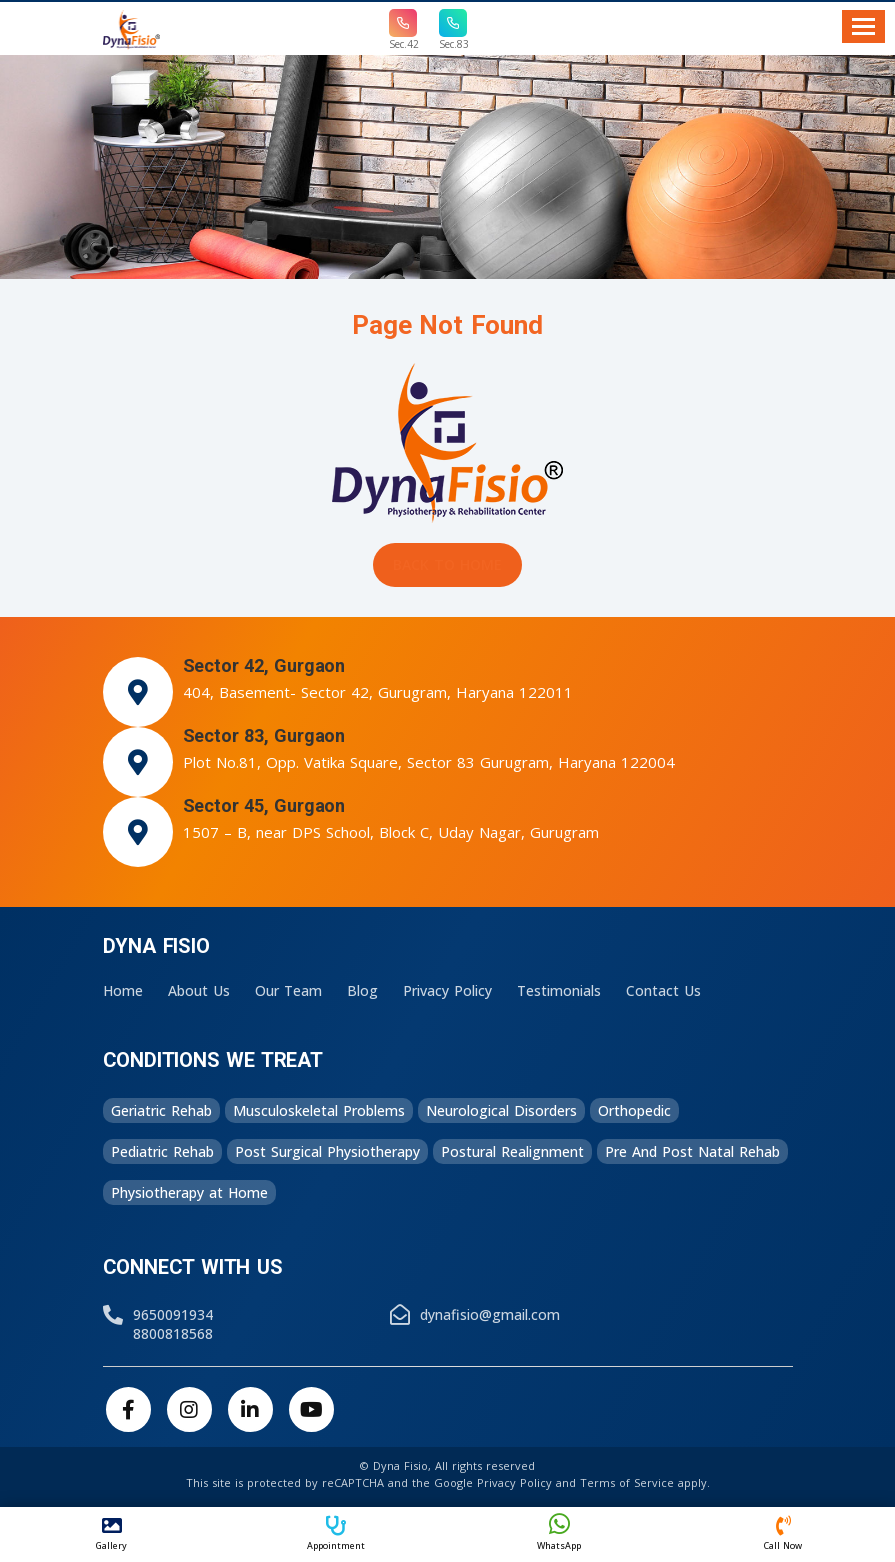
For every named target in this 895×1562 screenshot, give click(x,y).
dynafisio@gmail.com (490, 1314)
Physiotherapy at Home (189, 1192)
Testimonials (559, 990)
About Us (199, 990)
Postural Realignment (512, 1151)
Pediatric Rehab (162, 1151)
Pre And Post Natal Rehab (692, 1151)
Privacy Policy (447, 990)
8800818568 (173, 1333)
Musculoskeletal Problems (319, 1110)
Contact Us (663, 990)
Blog (362, 990)
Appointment (336, 1534)
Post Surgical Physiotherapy (327, 1151)
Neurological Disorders (501, 1110)
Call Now (783, 1534)
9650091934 (173, 1314)
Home (123, 990)
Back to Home (447, 564)
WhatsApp (560, 1532)
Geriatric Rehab (161, 1110)
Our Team (288, 990)
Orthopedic (634, 1110)
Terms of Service (627, 1482)
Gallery (112, 1534)
